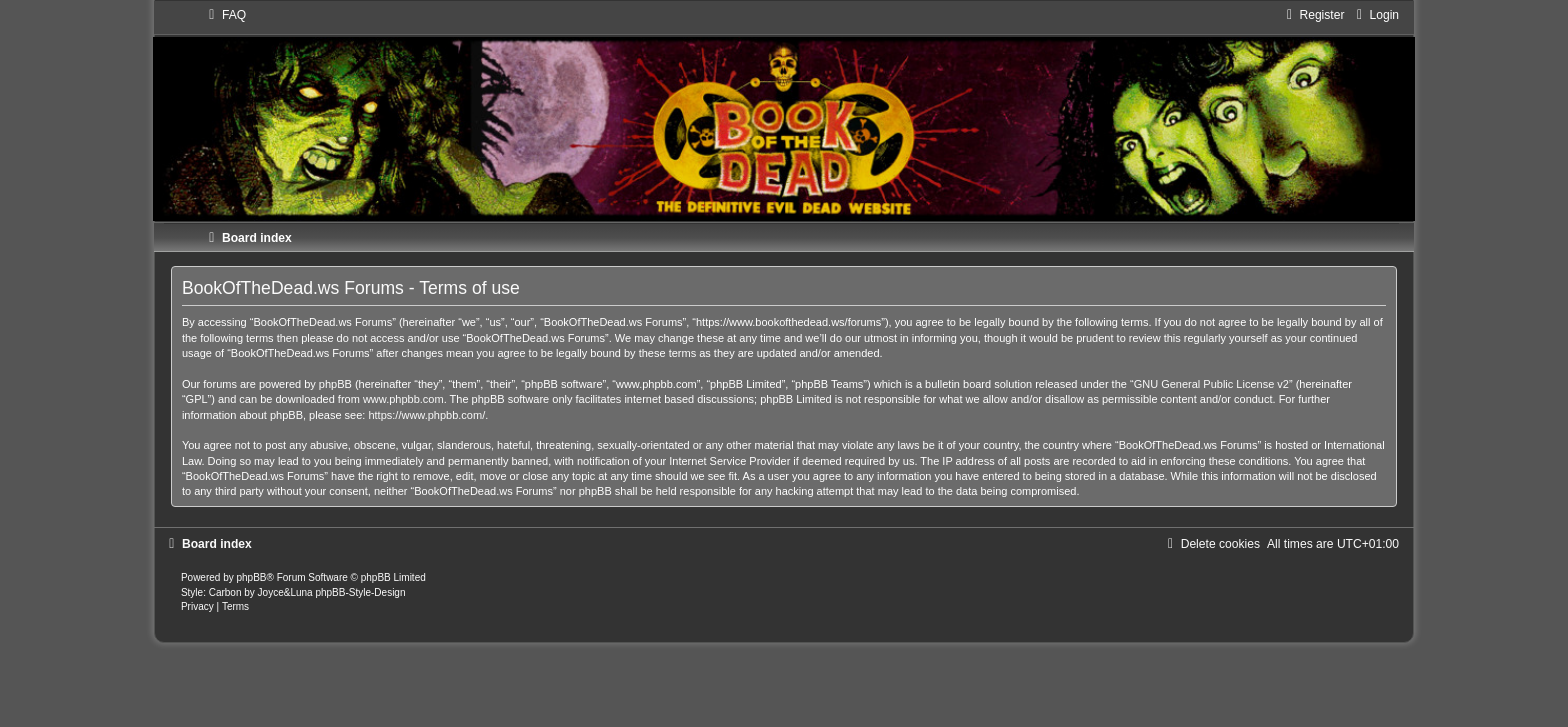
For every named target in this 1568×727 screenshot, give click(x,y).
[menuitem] (225, 15)
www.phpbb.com (403, 399)
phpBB (252, 577)
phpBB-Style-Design (360, 592)
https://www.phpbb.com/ (426, 415)
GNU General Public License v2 (1211, 384)
